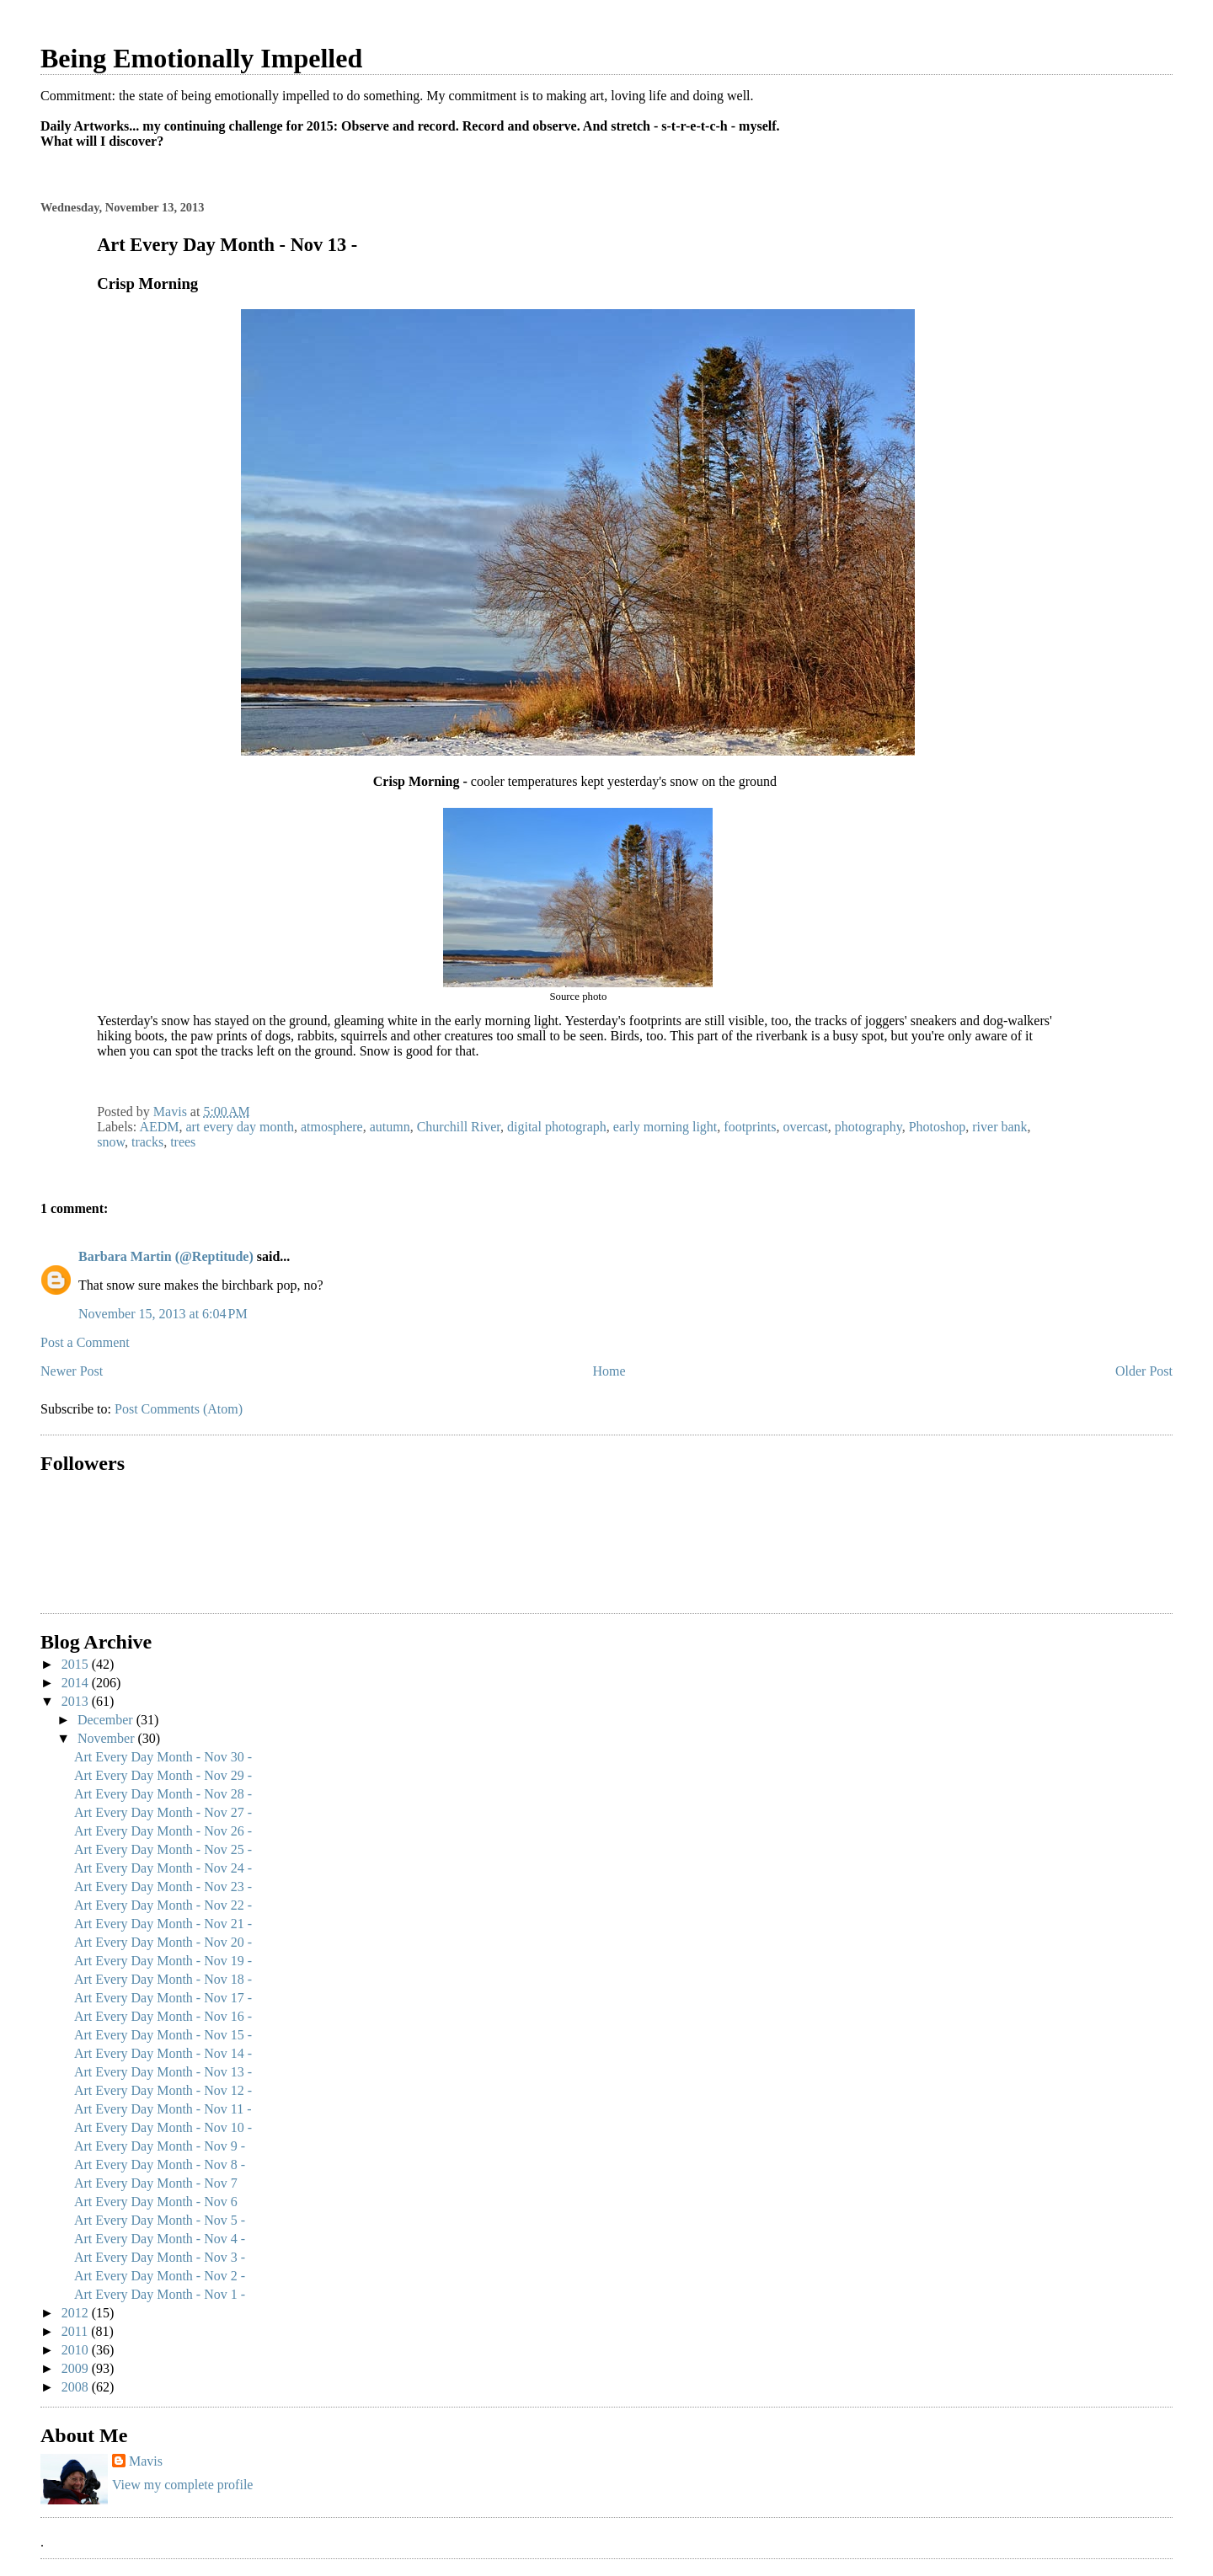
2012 (76, 2313)
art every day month (240, 1127)
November (107, 1738)
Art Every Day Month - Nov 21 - (163, 1923)
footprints (750, 1127)
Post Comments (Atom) (179, 1409)
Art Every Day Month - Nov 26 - (163, 1831)
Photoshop (937, 1127)
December (106, 1720)
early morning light (665, 1127)
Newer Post (71, 1371)
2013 (76, 1701)
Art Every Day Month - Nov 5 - (159, 2220)
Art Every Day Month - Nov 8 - (159, 2164)
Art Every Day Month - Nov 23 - (163, 1886)
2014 (76, 1682)
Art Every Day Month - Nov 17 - (163, 1998)
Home (609, 1371)
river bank (999, 1127)
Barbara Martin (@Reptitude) (166, 1256)
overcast (805, 1127)
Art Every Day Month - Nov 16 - (163, 2016)
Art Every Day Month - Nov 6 (156, 2201)
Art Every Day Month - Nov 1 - (159, 2294)
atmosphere (332, 1127)
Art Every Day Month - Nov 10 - (163, 2127)
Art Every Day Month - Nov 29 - (163, 1775)
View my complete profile (182, 2484)
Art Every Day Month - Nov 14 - (163, 2053)
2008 (76, 2387)
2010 (76, 2350)
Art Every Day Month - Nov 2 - (159, 2276)
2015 (76, 1664)
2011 (76, 2331)
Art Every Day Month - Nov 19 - (163, 1960)
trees (182, 1142)
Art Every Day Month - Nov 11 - (162, 2109)
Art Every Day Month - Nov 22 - (163, 1905)
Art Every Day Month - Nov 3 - (159, 2257)
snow (111, 1142)
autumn (390, 1127)
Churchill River (458, 1127)
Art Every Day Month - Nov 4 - (159, 2238)
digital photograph (556, 1127)
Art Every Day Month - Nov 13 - (163, 2072)
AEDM (159, 1127)
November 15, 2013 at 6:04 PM (163, 1314)
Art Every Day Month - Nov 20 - (163, 1942)
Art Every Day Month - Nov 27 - (163, 1812)
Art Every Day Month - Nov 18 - (163, 1979)
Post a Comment (85, 1342)
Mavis (146, 2461)
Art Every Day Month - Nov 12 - (163, 2090)
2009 (76, 2368)
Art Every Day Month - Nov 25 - (163, 1849)
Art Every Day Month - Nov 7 (156, 2183)
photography (868, 1127)
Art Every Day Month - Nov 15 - (163, 2035)
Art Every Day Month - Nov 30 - (163, 1757)
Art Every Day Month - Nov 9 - (159, 2146)
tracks (147, 1142)
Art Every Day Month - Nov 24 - (163, 1868)
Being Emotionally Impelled (201, 58)
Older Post (1144, 1371)
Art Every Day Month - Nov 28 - (163, 1794)
